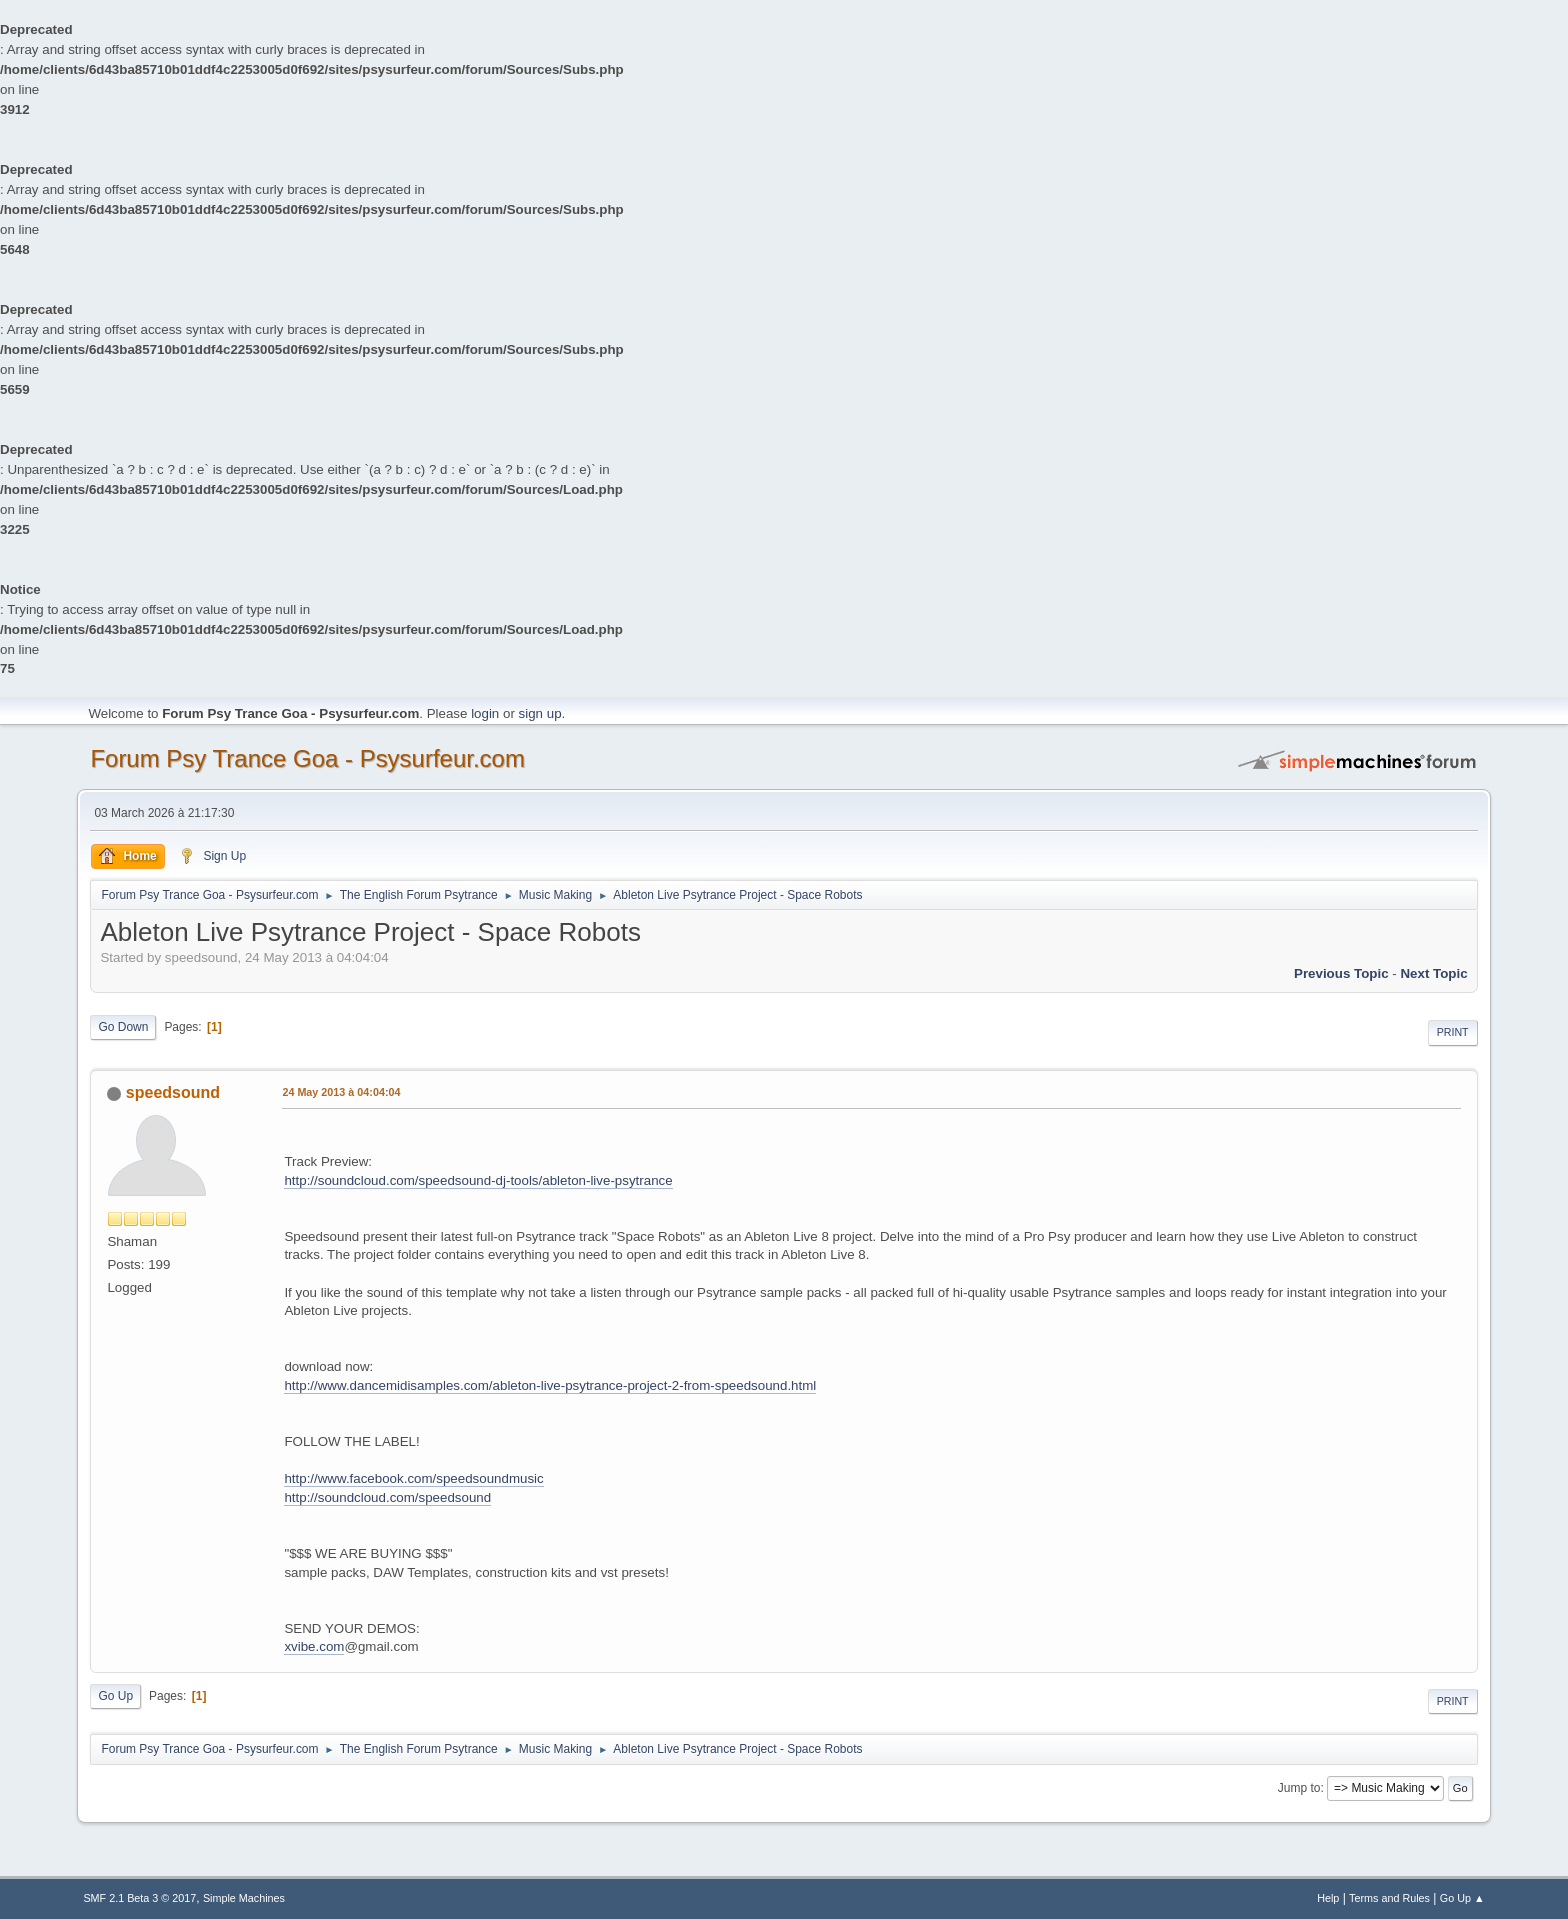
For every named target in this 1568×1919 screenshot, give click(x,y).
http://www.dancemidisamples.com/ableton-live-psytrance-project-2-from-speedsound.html (550, 1385)
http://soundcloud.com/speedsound (387, 1497)
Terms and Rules (1389, 1898)
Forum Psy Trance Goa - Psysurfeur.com (307, 758)
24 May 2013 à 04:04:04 (341, 1092)
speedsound (173, 1092)
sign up (540, 713)
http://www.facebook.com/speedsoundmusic (413, 1478)
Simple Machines (244, 1898)
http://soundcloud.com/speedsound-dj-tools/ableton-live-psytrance (478, 1180)
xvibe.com (314, 1646)
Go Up (115, 1696)
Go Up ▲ (1462, 1898)
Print (1453, 1032)
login (485, 713)
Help (1328, 1898)
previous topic (1341, 973)
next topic (1433, 973)
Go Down (123, 1027)
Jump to (1299, 1788)
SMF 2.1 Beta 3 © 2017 (139, 1898)
